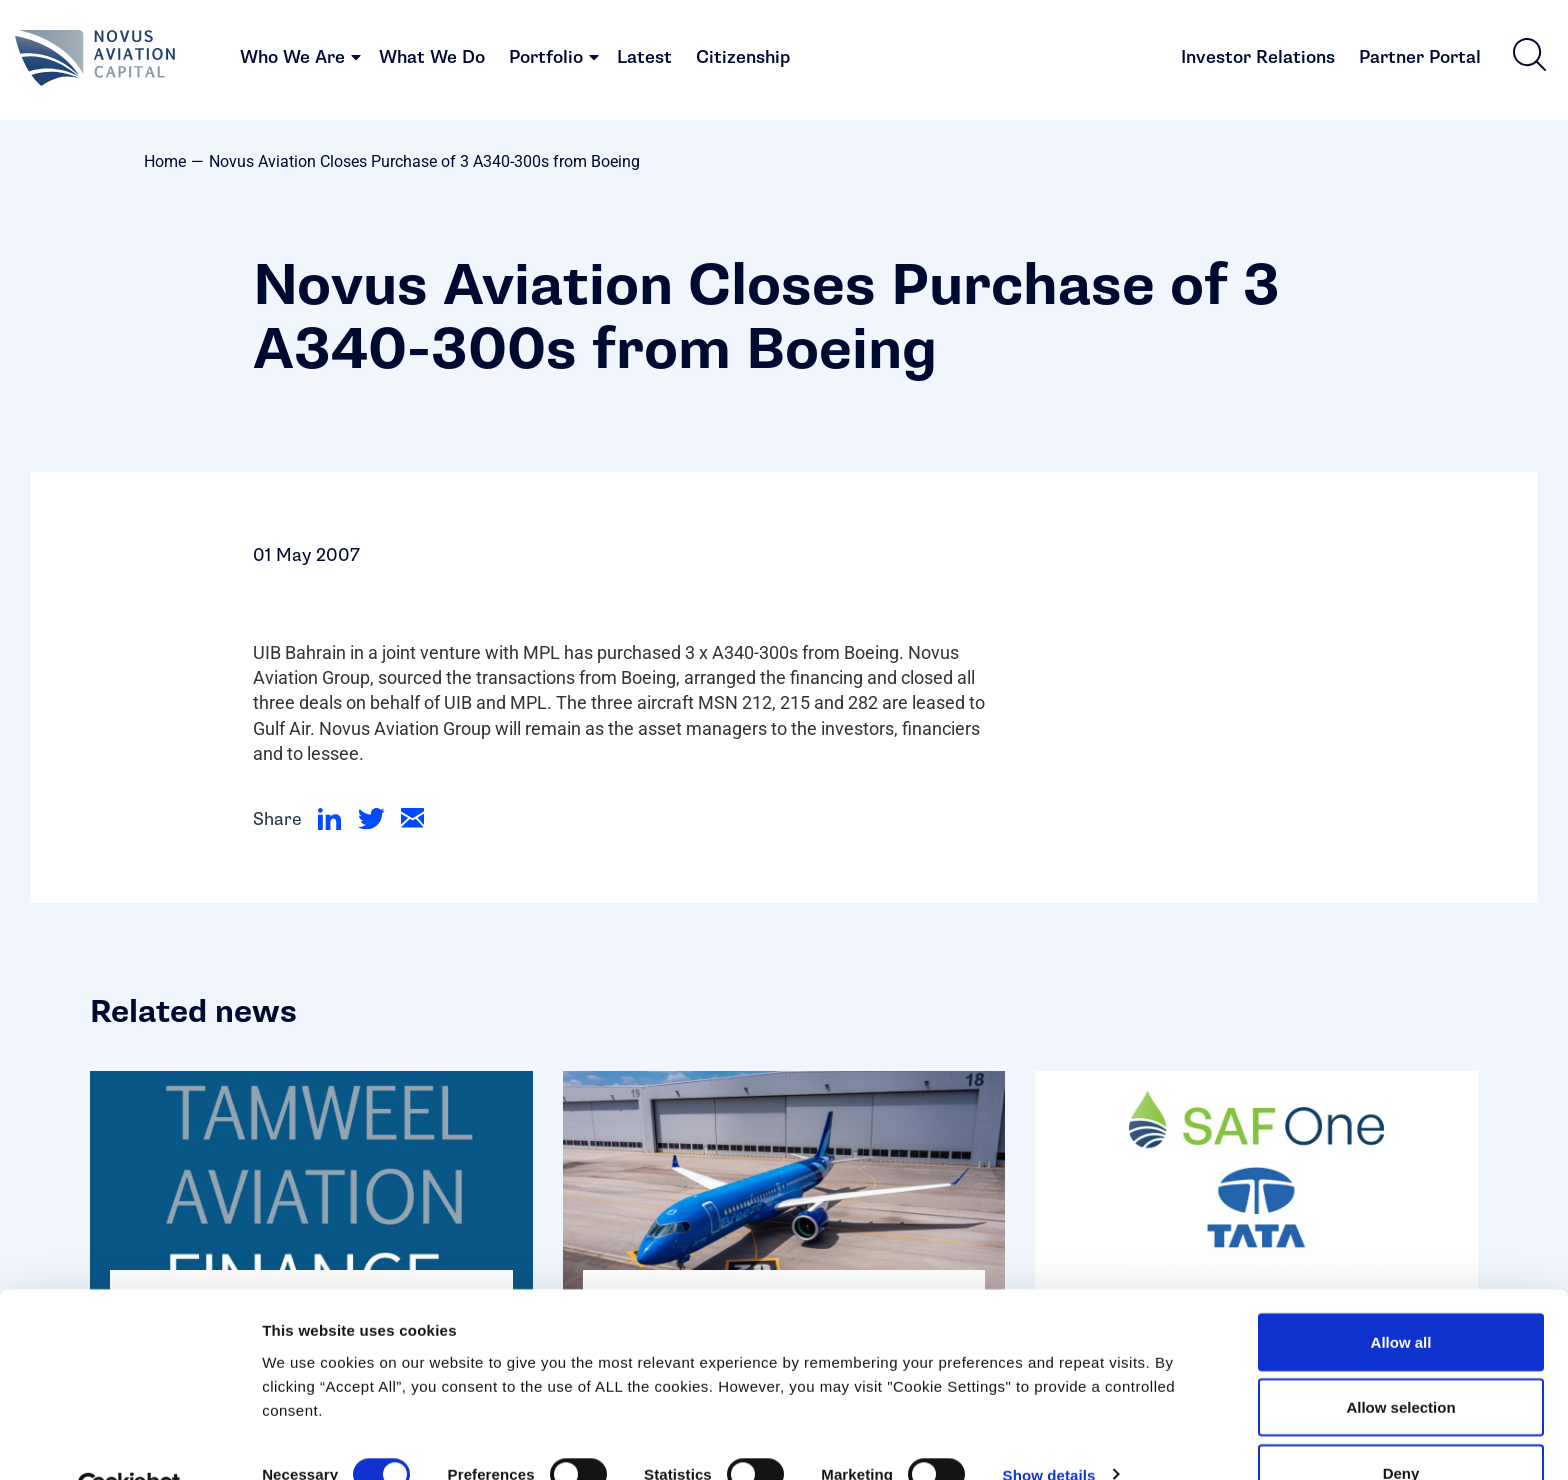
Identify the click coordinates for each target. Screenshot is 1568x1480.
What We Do (432, 60)
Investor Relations (1258, 60)
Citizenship (743, 60)
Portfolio (546, 60)
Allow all (1401, 1295)
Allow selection (1400, 1361)
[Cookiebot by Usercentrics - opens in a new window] (129, 1441)
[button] (1529, 57)
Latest (644, 60)
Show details (1049, 1428)
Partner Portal (1420, 60)
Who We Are (292, 60)
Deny (1401, 1426)
